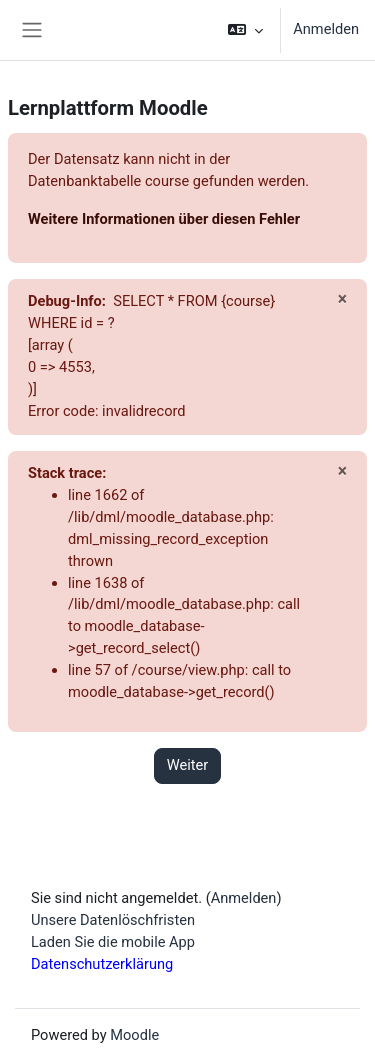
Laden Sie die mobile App (113, 942)
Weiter (188, 765)
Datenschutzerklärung (102, 964)
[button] (245, 30)
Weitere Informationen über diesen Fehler (164, 219)
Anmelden (326, 29)
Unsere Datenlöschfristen (113, 920)
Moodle (134, 1035)
